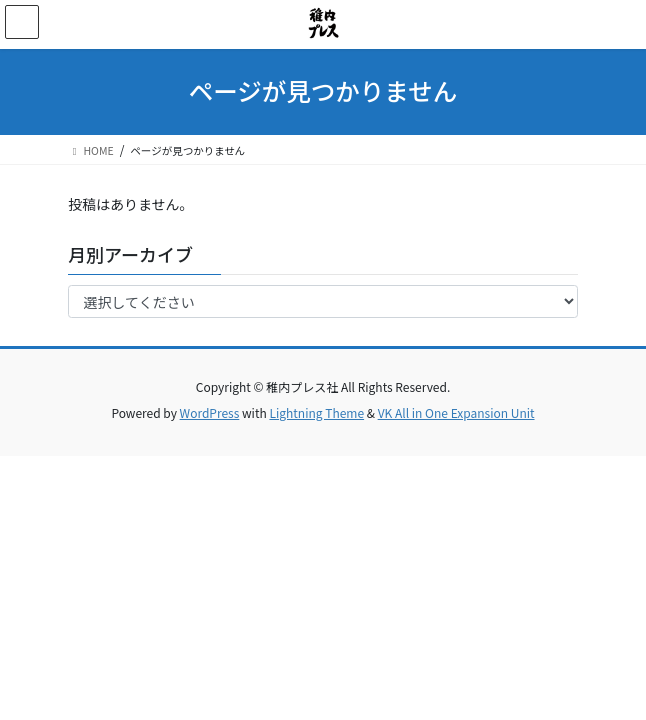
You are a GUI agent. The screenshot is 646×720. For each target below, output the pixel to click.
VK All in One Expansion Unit (456, 412)
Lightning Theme (316, 412)
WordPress (210, 412)
